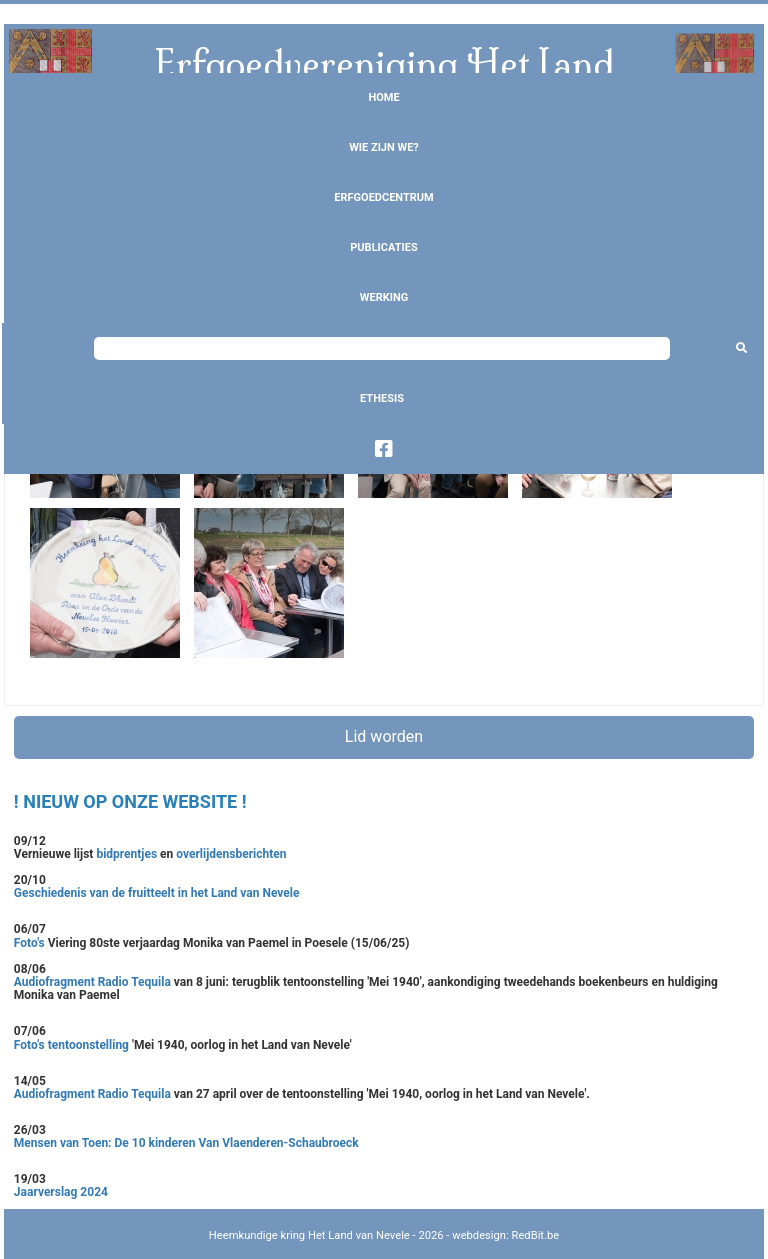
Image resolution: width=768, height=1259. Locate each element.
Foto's (31, 943)
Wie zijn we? (384, 147)
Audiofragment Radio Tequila (92, 982)
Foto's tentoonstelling (71, 1045)
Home (383, 97)
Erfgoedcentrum (383, 197)
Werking (384, 297)
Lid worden (384, 736)
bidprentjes (126, 854)
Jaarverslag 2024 (61, 1192)
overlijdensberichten (231, 854)
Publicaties (383, 247)
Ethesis (382, 398)
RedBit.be (536, 1235)
